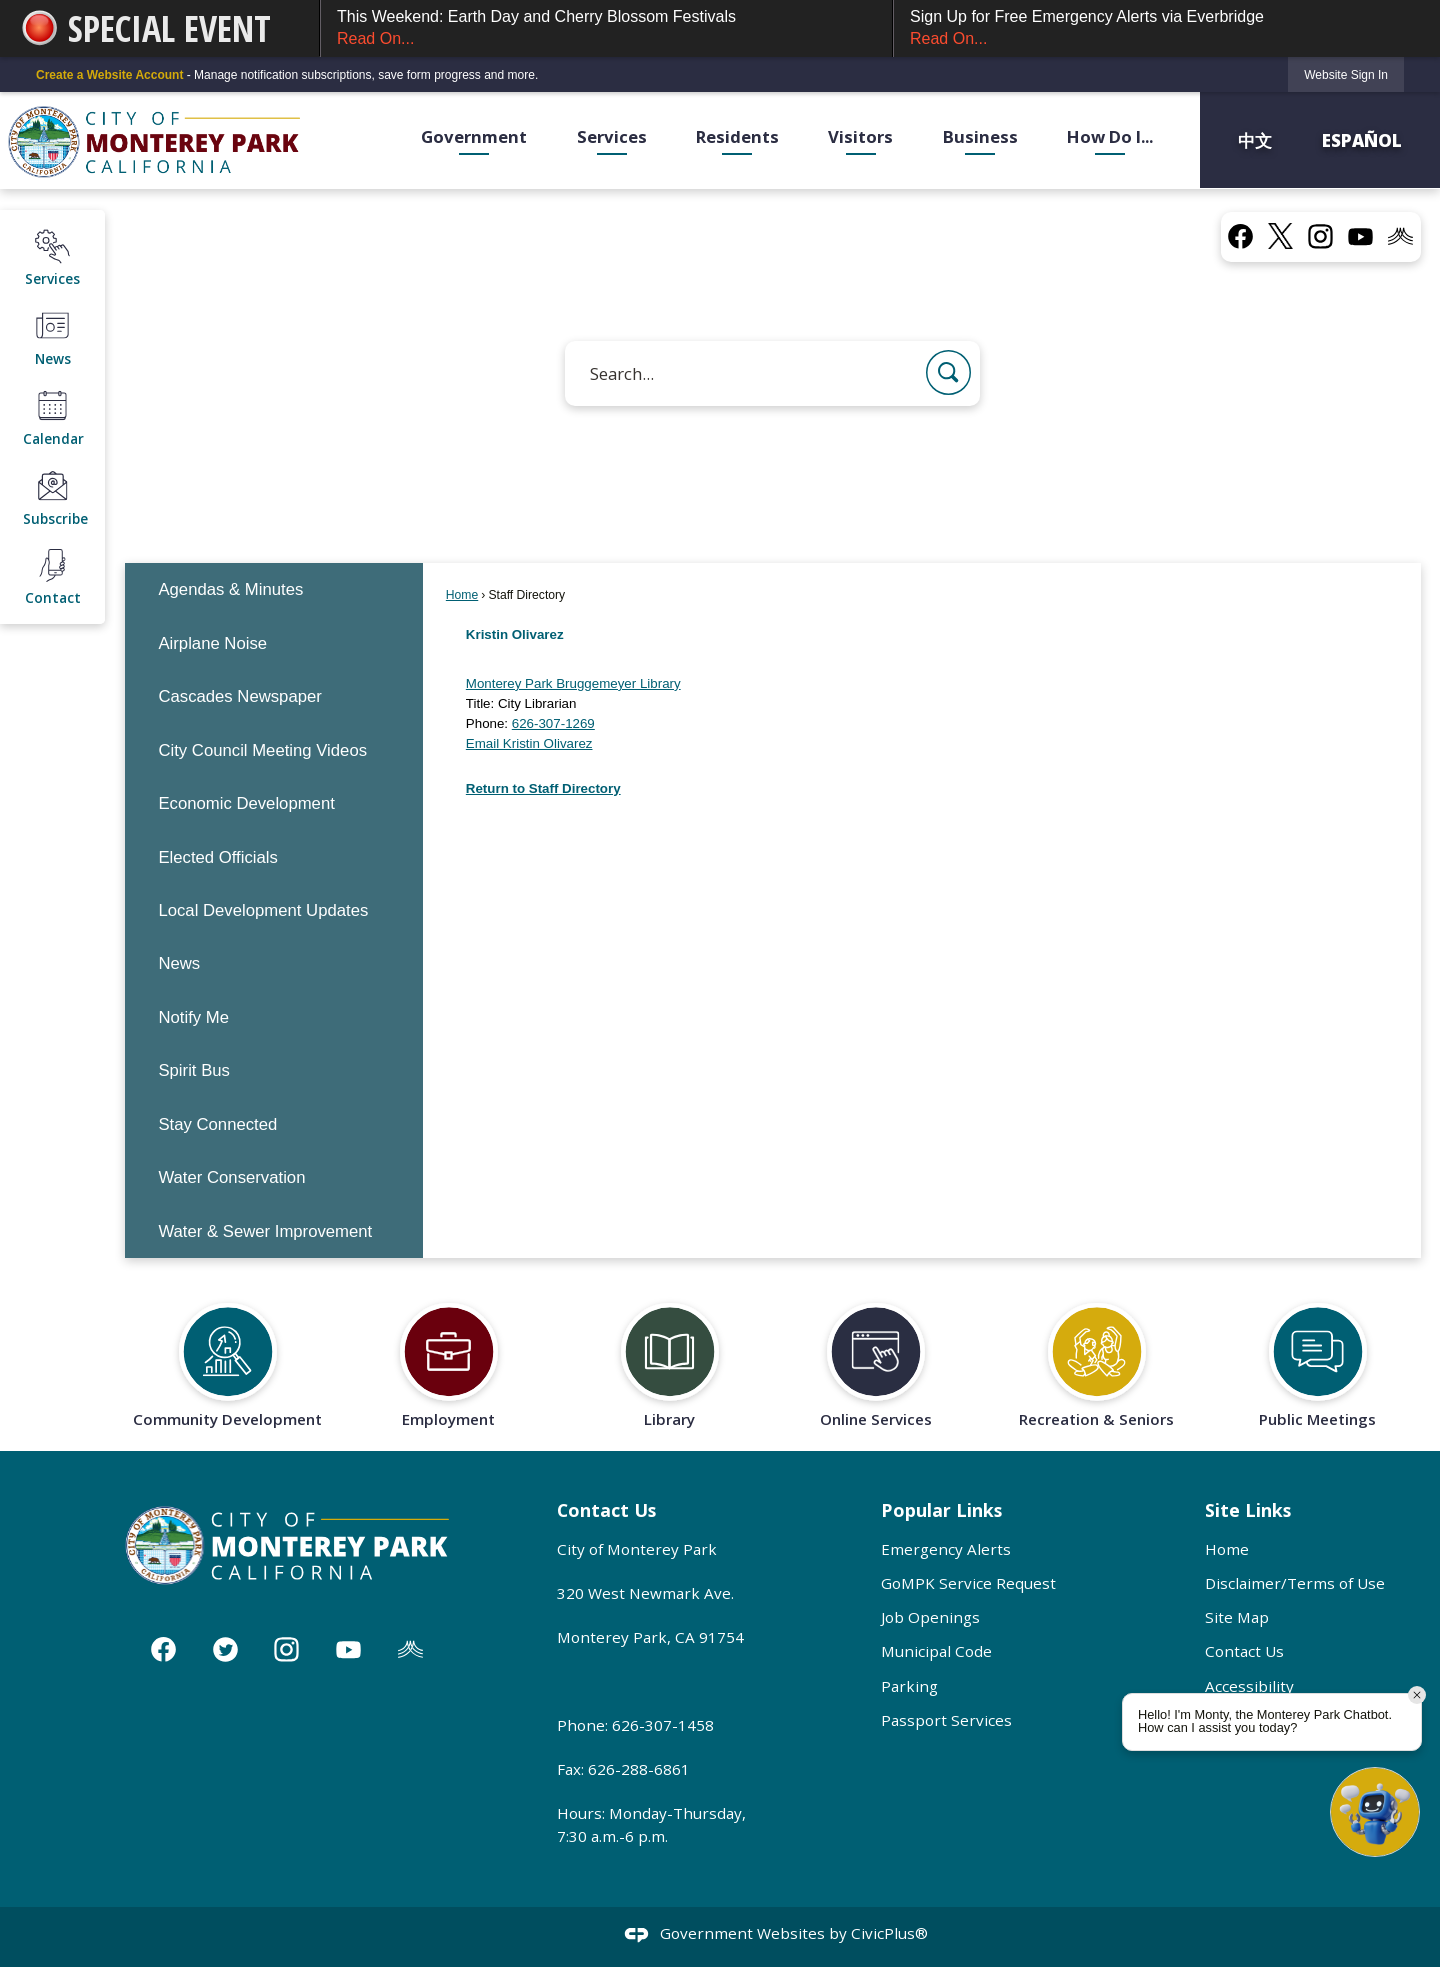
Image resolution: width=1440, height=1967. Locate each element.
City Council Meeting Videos (262, 750)
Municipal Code (936, 1651)
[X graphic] (1280, 236)
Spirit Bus (193, 1070)
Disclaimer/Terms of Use (1295, 1583)
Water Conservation (231, 1177)
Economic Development (246, 803)
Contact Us (1244, 1651)
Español (1362, 139)
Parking (909, 1686)
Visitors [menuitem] (860, 136)
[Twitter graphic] (225, 1649)
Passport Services (946, 1720)
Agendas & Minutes (230, 589)
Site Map (1237, 1617)
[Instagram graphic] (1320, 235)
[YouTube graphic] (1360, 235)
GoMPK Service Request (968, 1583)
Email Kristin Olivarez (529, 743)
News (179, 963)
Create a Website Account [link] (109, 75)
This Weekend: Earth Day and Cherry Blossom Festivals (606, 29)
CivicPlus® (889, 1933)
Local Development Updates (263, 910)
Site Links (1248, 1510)
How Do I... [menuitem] (1110, 136)
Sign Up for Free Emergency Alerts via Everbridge (1157, 29)
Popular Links (941, 1510)
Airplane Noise (212, 643)
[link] (1346, 74)
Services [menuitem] (612, 136)
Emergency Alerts (946, 1549)
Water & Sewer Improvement (265, 1231)
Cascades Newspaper (239, 696)
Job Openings (930, 1617)
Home (462, 595)
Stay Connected (217, 1124)
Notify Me (193, 1017)
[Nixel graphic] (1400, 235)
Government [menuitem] (474, 136)
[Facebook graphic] (1240, 235)
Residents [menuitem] (737, 136)
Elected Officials (217, 857)
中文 (1257, 139)
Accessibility (1249, 1686)
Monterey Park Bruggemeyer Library (573, 683)
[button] (948, 372)
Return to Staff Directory (543, 788)
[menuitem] (274, 589)
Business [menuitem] (980, 136)
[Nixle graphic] (410, 1649)
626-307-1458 (663, 1725)
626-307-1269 (553, 723)
